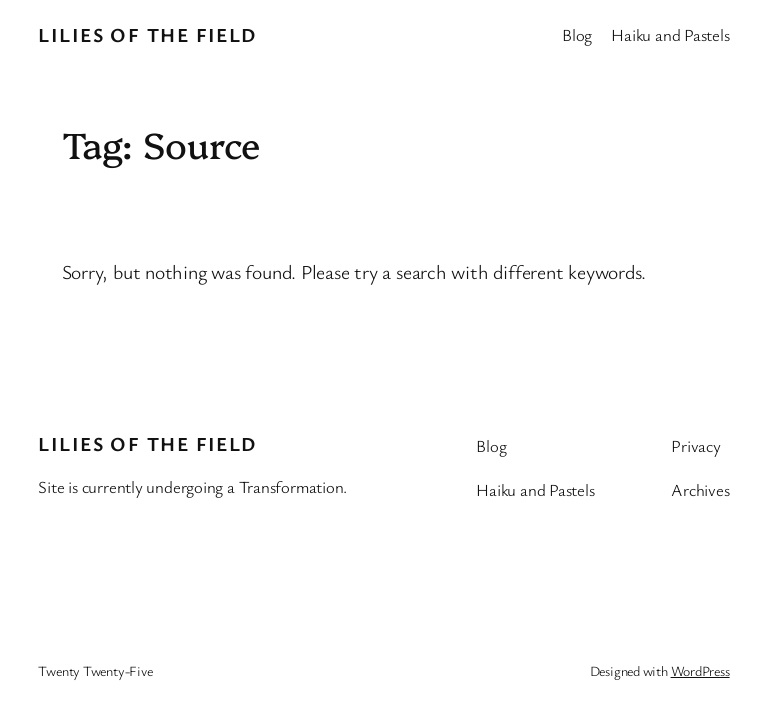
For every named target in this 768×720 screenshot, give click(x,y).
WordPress (700, 670)
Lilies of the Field (147, 34)
